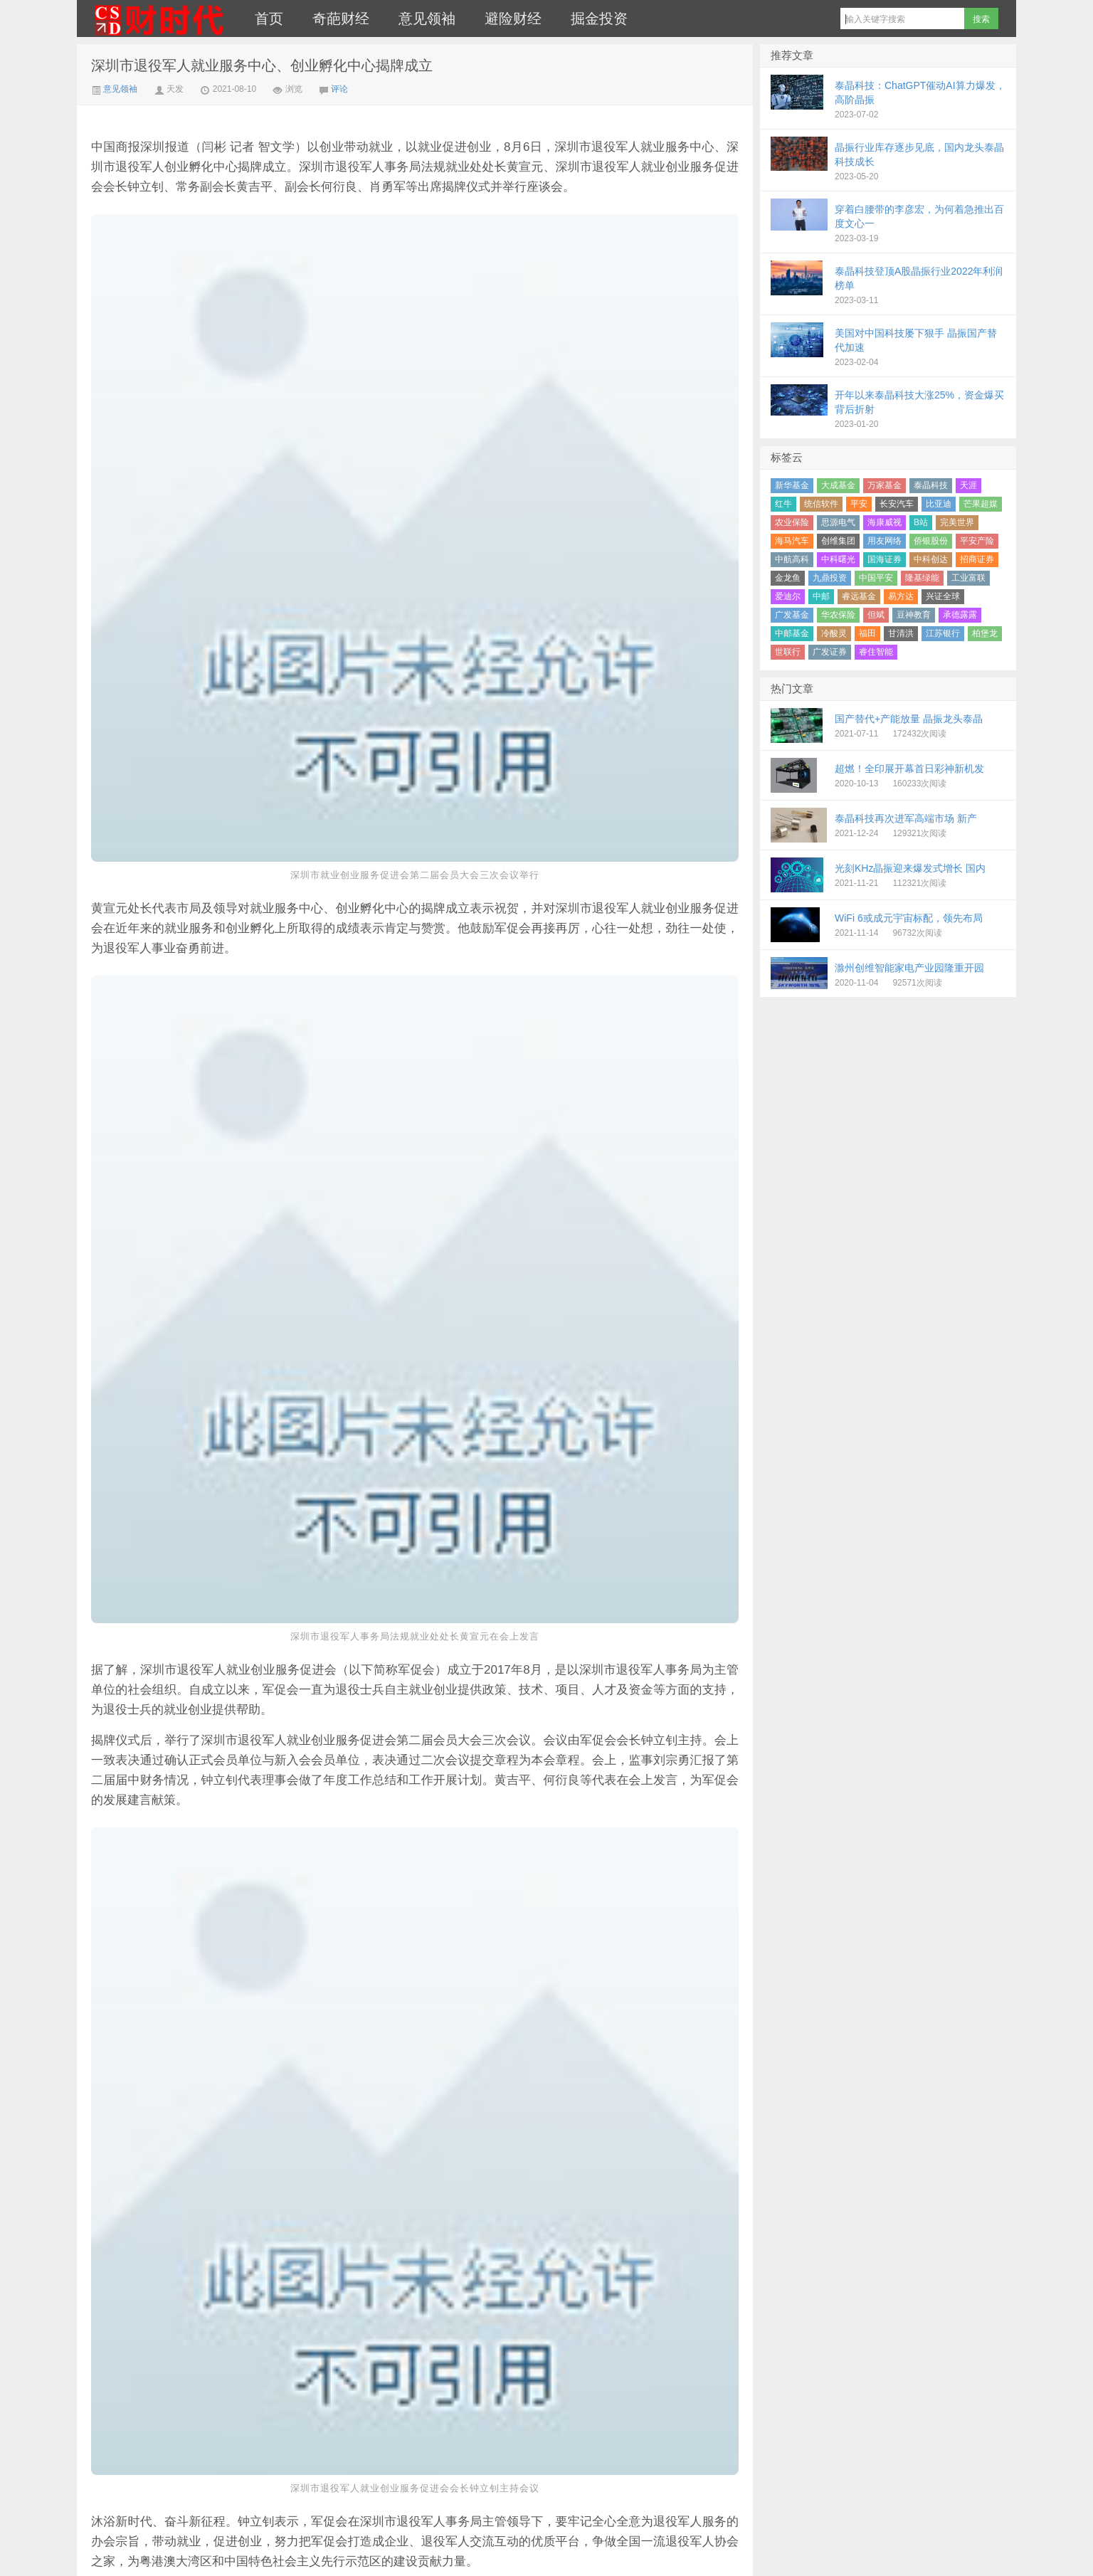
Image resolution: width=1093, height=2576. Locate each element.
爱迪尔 (788, 596)
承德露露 (960, 615)
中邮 (821, 596)
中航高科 (792, 559)
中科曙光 (838, 559)
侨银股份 (931, 541)
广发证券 (830, 652)
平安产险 (977, 541)
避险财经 (513, 18)
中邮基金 (792, 633)
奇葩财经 (340, 18)
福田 (867, 633)
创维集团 (838, 541)
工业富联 (968, 578)
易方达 (901, 596)
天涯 (968, 485)
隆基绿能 (922, 578)
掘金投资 (599, 18)
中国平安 (876, 578)
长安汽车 (897, 504)
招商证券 (977, 559)
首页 (269, 18)
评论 (339, 89)
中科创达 (931, 559)
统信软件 (821, 504)
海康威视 (884, 522)
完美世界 (957, 522)
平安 (858, 504)
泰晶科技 (931, 485)
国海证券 (884, 559)
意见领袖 (426, 18)
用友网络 (884, 541)
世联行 (788, 652)
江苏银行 (943, 633)
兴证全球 (943, 596)
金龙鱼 (788, 578)
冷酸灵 (834, 633)
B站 (921, 522)
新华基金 (792, 485)
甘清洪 (901, 633)
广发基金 (792, 615)
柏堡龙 (985, 633)
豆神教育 (914, 615)
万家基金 (884, 485)
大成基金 (838, 485)
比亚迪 (938, 504)
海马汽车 (792, 541)
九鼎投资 (830, 578)
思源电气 (838, 522)
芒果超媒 (980, 504)
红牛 (783, 504)
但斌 (876, 615)
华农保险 (838, 615)
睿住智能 (876, 652)
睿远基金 (859, 596)
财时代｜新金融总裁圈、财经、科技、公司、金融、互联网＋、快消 (159, 18)
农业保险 (792, 522)
